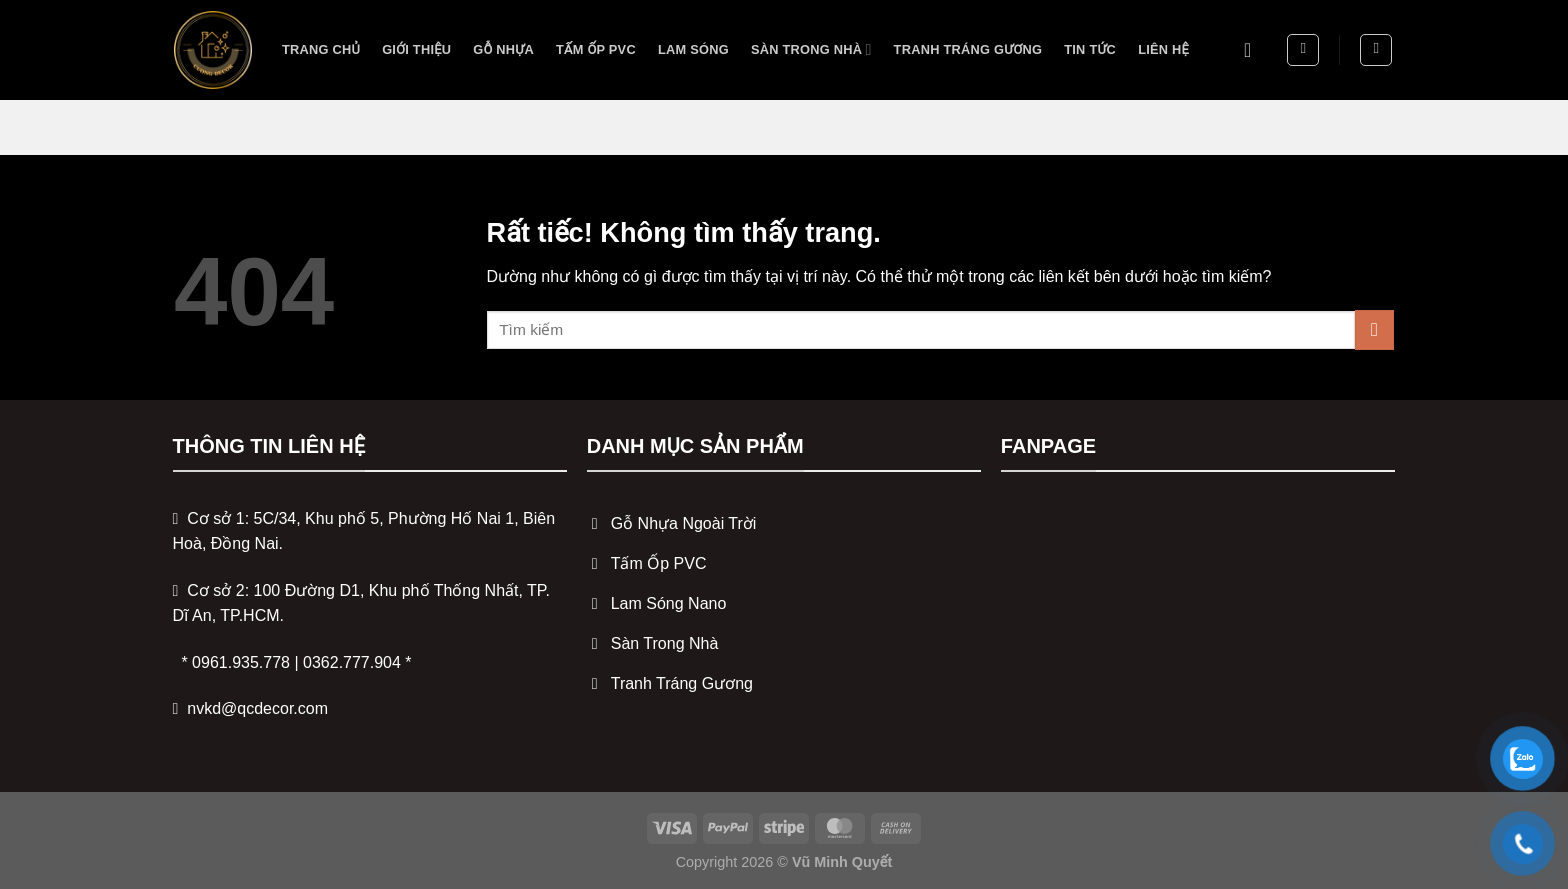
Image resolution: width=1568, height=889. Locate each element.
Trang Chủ (321, 49)
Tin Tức (1090, 49)
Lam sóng (693, 49)
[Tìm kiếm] (1303, 50)
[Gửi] (1374, 329)
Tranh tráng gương (968, 49)
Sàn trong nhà (811, 49)
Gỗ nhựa (503, 49)
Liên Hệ (1163, 49)
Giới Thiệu (416, 49)
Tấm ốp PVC (596, 49)
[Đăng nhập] (1254, 50)
